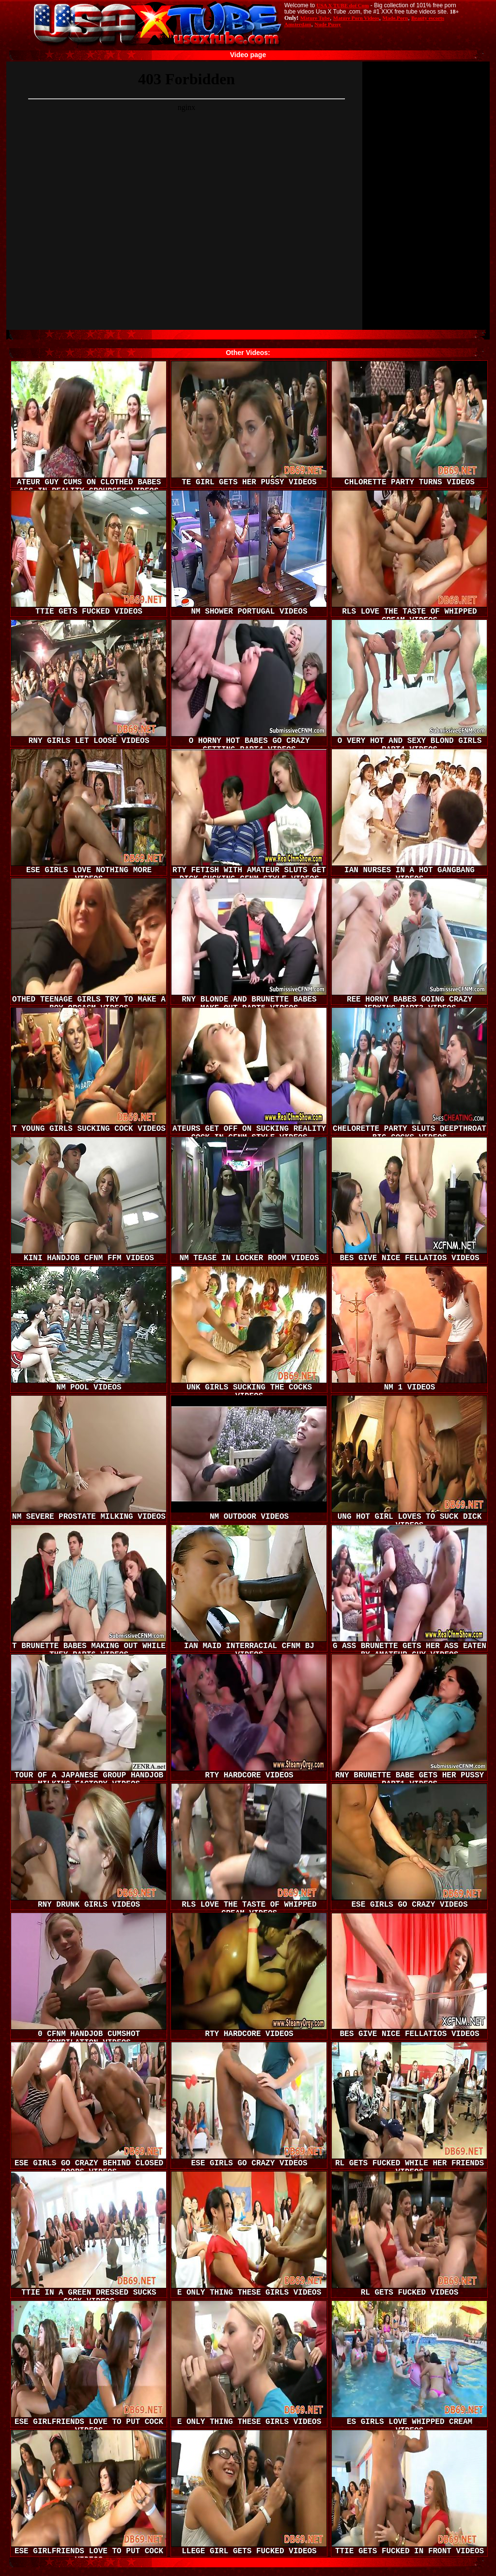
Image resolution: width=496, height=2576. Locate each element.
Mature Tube (315, 18)
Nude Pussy (327, 24)
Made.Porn (395, 18)
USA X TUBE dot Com (342, 5)
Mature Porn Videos (356, 18)
